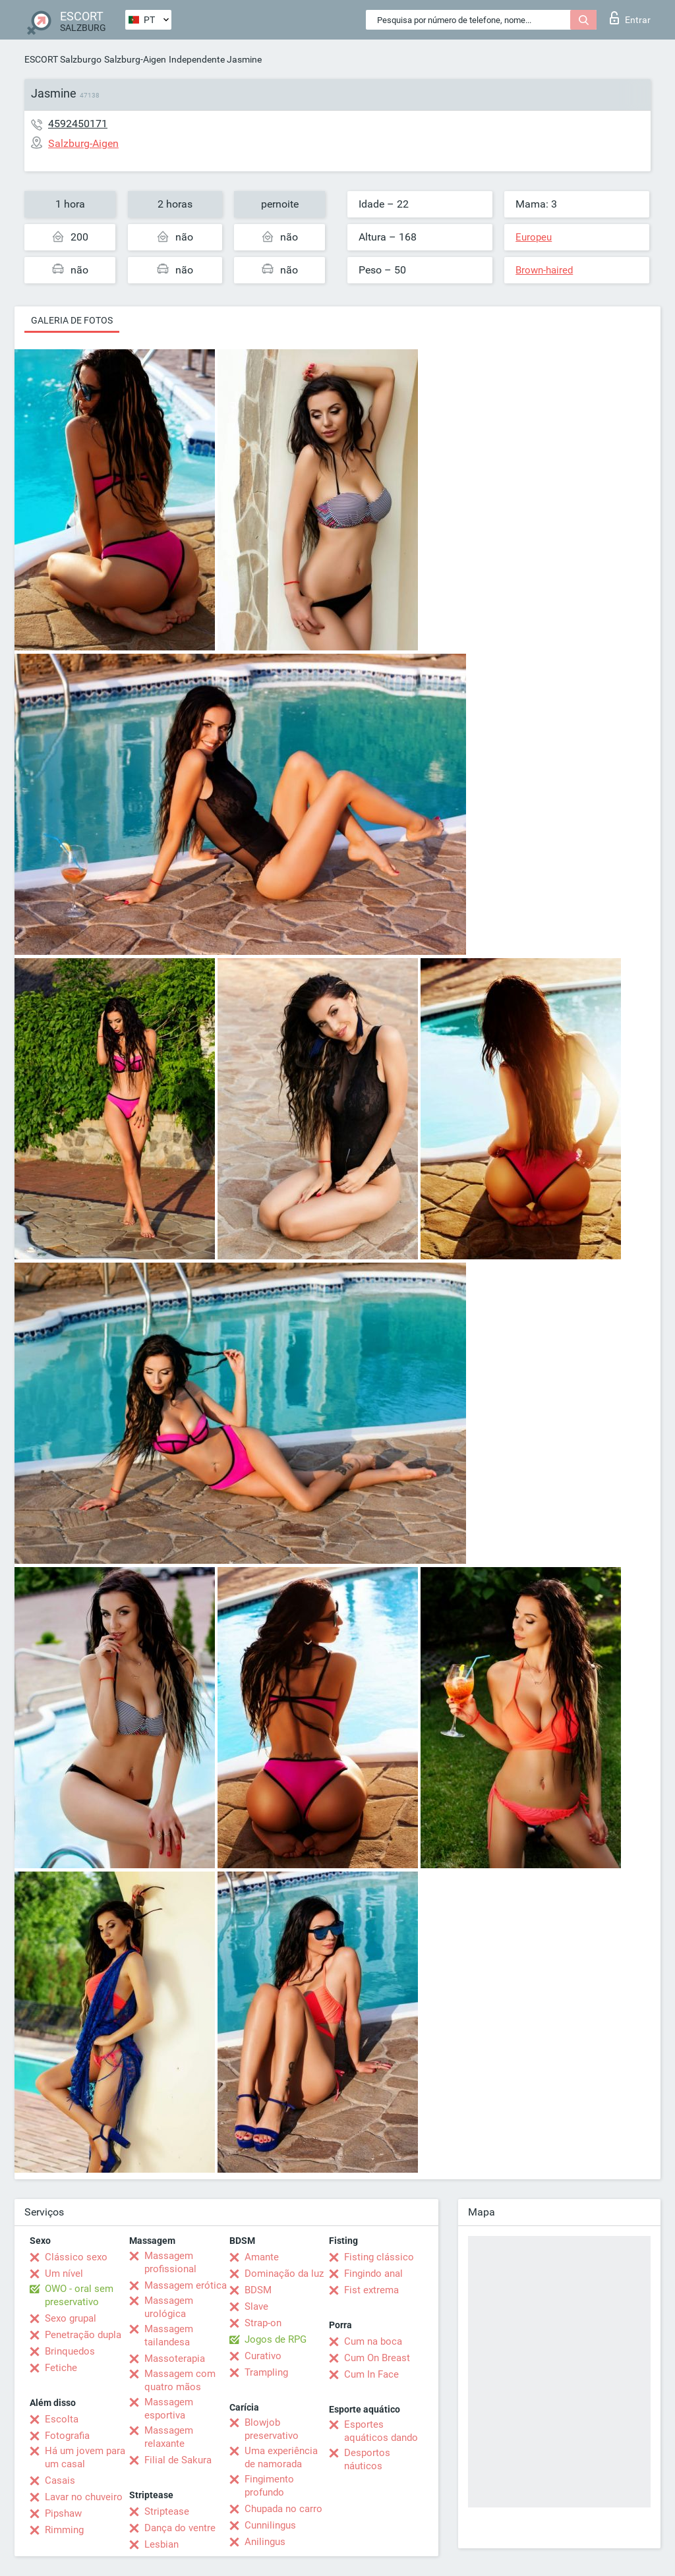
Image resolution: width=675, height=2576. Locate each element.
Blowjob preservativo (272, 2429)
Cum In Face (371, 2374)
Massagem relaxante (168, 2436)
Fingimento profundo (269, 2485)
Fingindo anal (373, 2273)
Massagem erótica (185, 2285)
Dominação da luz (284, 2273)
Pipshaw (63, 2513)
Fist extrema (371, 2290)
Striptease (166, 2511)
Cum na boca (373, 2341)
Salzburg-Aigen (135, 59)
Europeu (533, 237)
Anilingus (265, 2542)
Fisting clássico (379, 2257)
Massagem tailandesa (168, 2335)
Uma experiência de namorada (281, 2457)
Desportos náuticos (367, 2459)
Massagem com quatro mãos (180, 2380)
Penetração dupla (83, 2335)
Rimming (64, 2530)
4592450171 (77, 123)
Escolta (61, 2419)
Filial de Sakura (178, 2460)
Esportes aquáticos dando (381, 2431)
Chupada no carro (283, 2509)
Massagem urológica (168, 2307)
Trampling (266, 2372)
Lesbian (161, 2544)
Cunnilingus (270, 2525)
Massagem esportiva (168, 2408)
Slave (256, 2306)
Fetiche (61, 2368)
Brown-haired (544, 270)
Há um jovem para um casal (85, 2457)
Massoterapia (174, 2358)
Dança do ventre (180, 2528)
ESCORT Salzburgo (63, 59)
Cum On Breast (377, 2358)
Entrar (630, 18)
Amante (262, 2257)
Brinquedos (70, 2351)
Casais (60, 2480)
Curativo (263, 2356)
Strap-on (263, 2323)
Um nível (64, 2273)
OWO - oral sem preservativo (79, 2295)
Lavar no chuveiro (84, 2497)
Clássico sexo (76, 2257)
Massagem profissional (170, 2262)
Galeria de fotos (72, 320)
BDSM (258, 2290)
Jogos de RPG (276, 2339)
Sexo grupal (70, 2318)
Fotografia (67, 2436)
